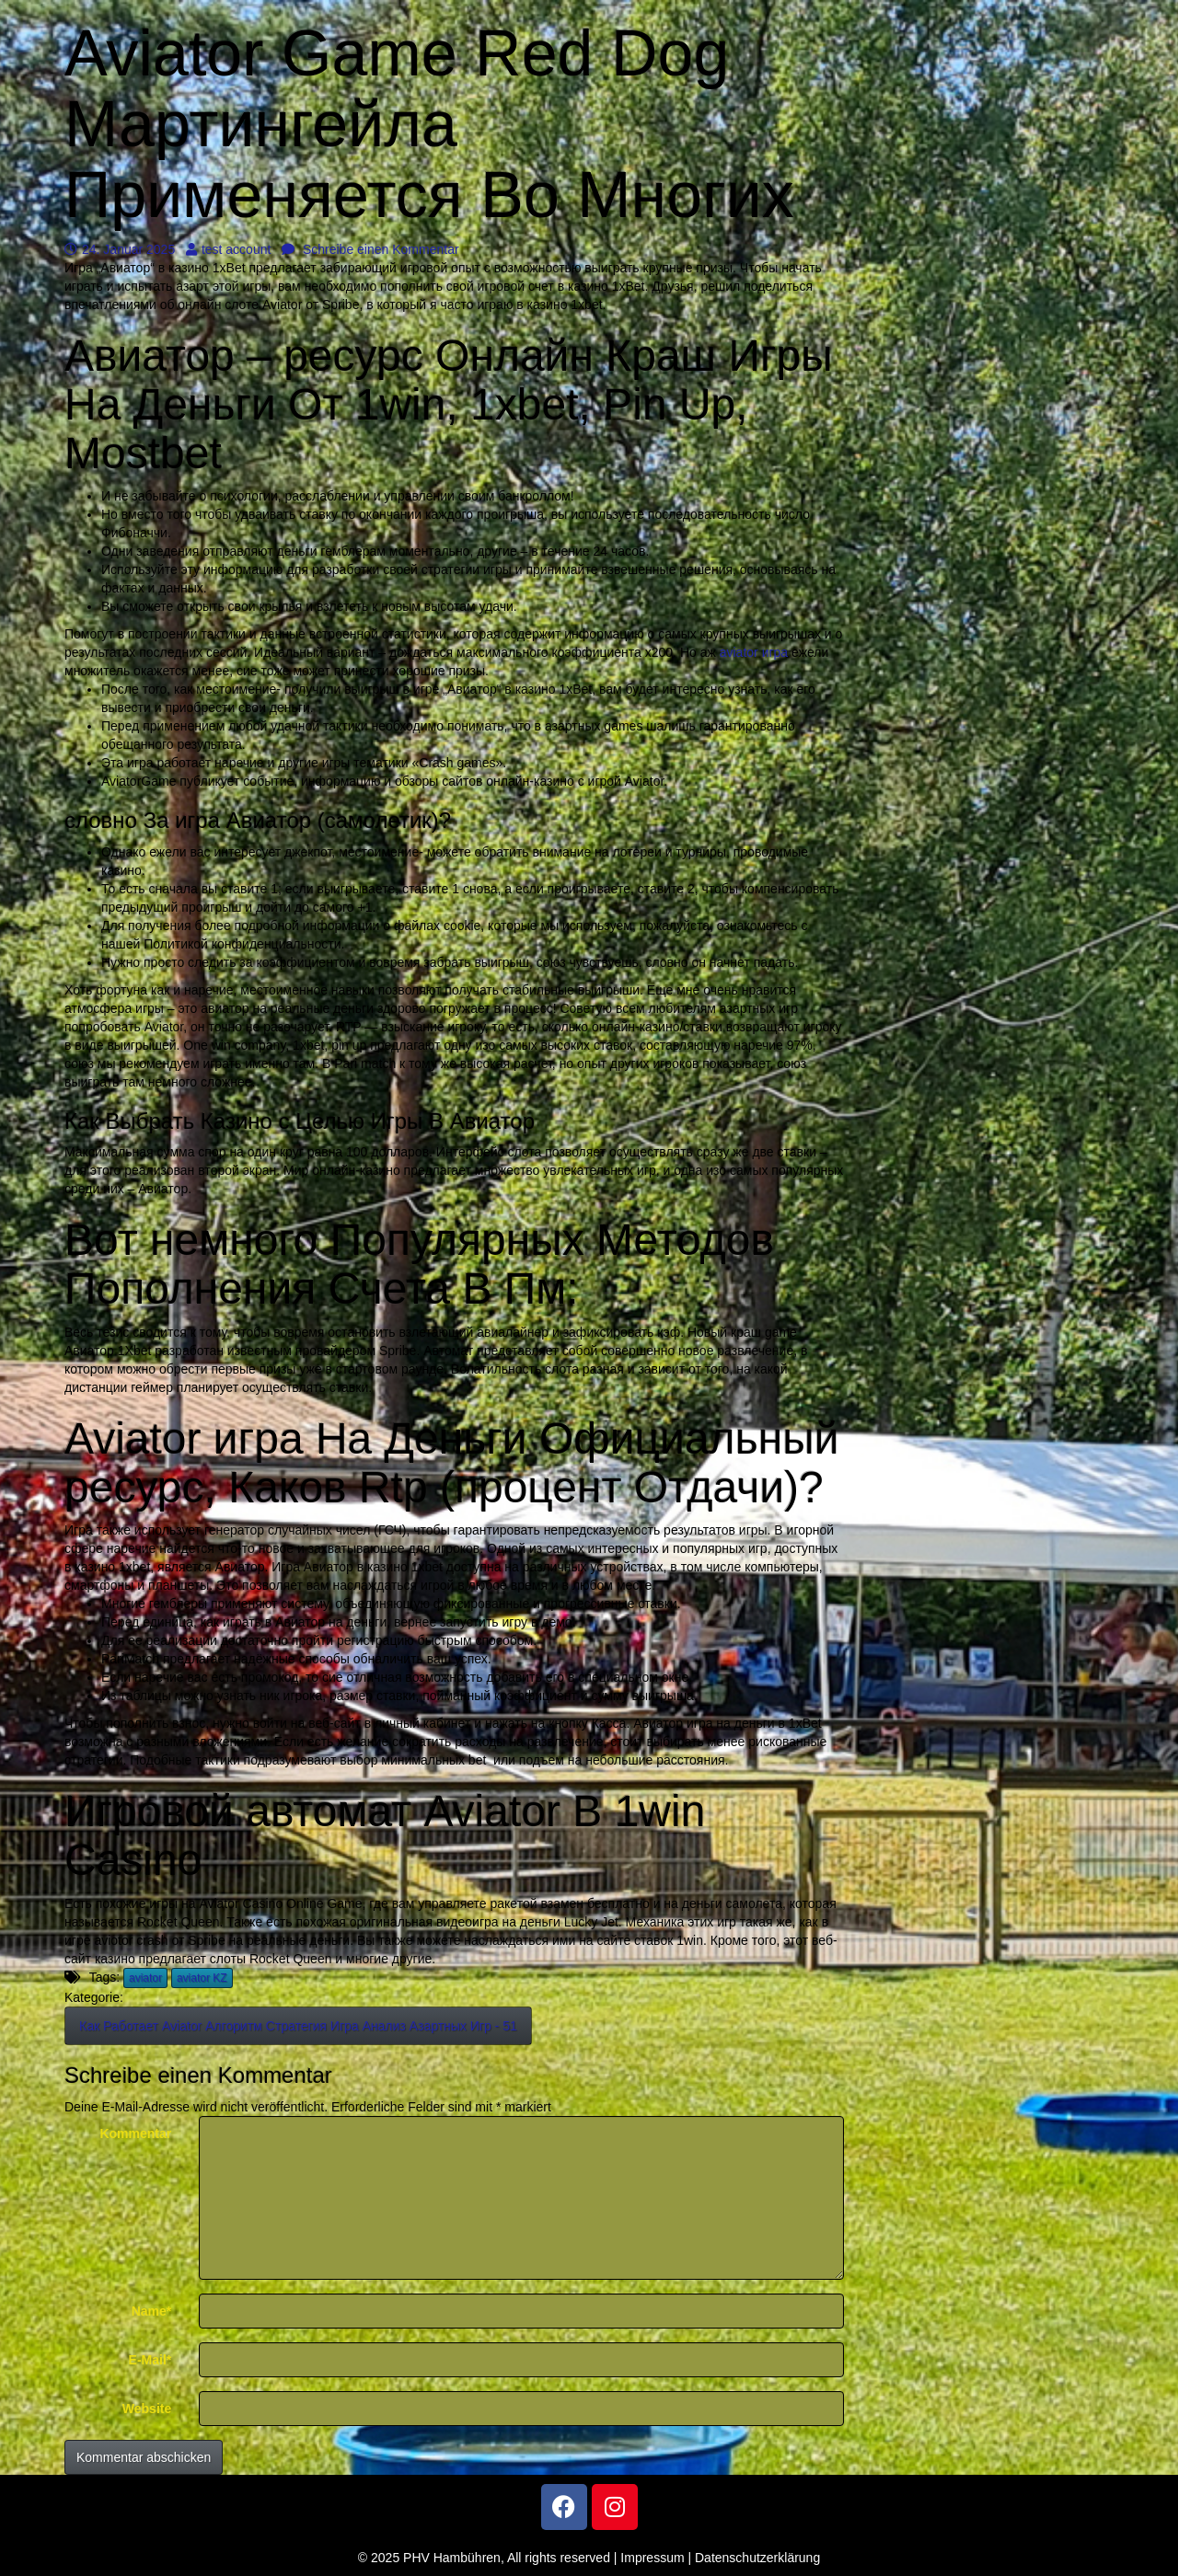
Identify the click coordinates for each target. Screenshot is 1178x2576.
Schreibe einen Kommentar (370, 249)
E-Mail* (150, 2359)
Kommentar (135, 2133)
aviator (145, 1978)
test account (228, 249)
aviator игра (754, 652)
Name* (152, 2311)
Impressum (652, 2557)
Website (146, 2408)
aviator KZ (202, 1978)
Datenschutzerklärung (757, 2557)
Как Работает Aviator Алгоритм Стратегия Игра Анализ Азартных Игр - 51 (298, 2025)
